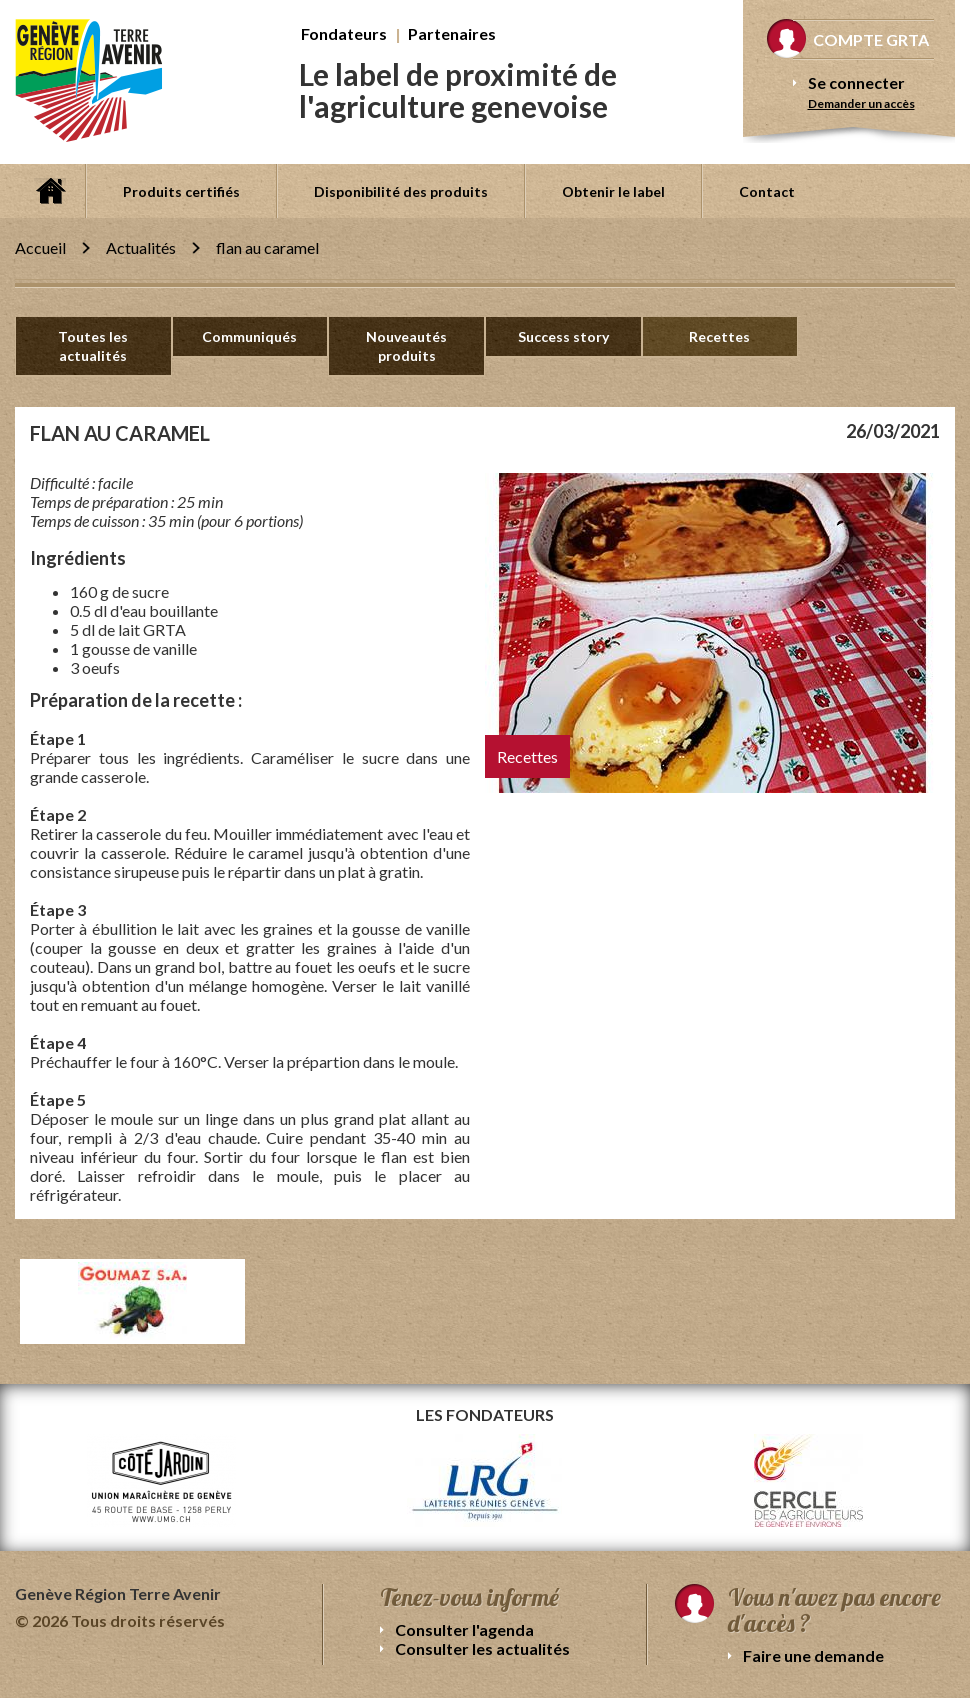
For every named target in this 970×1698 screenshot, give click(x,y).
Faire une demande (813, 1655)
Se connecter (856, 82)
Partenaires (452, 33)
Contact (767, 191)
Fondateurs (344, 33)
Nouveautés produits (406, 346)
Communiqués (249, 336)
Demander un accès (861, 103)
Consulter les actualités (482, 1648)
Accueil (50, 191)
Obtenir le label (613, 191)
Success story (563, 336)
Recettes (719, 336)
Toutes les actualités (93, 346)
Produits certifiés (181, 191)
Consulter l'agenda (464, 1629)
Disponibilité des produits (401, 191)
